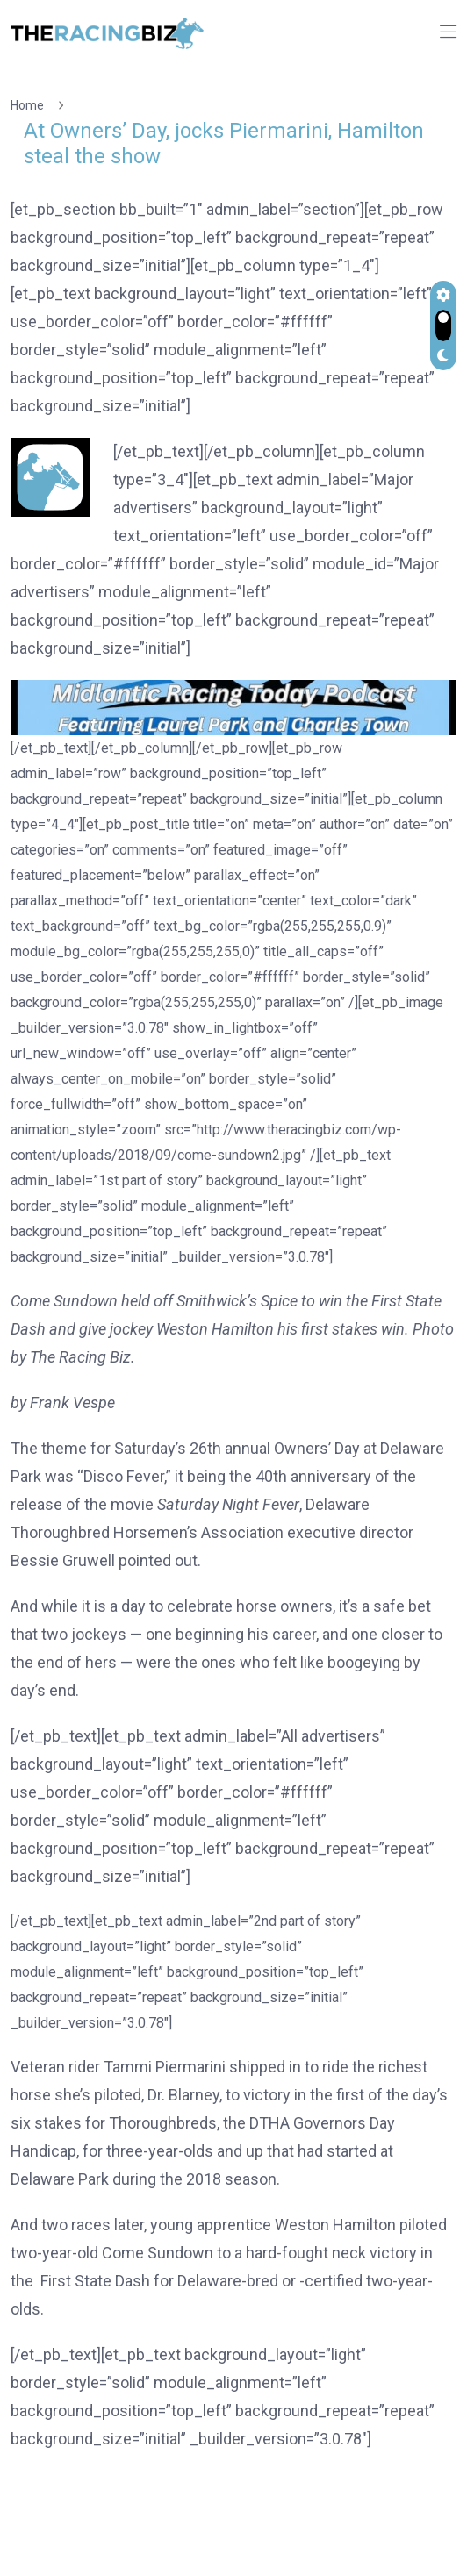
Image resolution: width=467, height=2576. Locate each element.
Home (30, 105)
